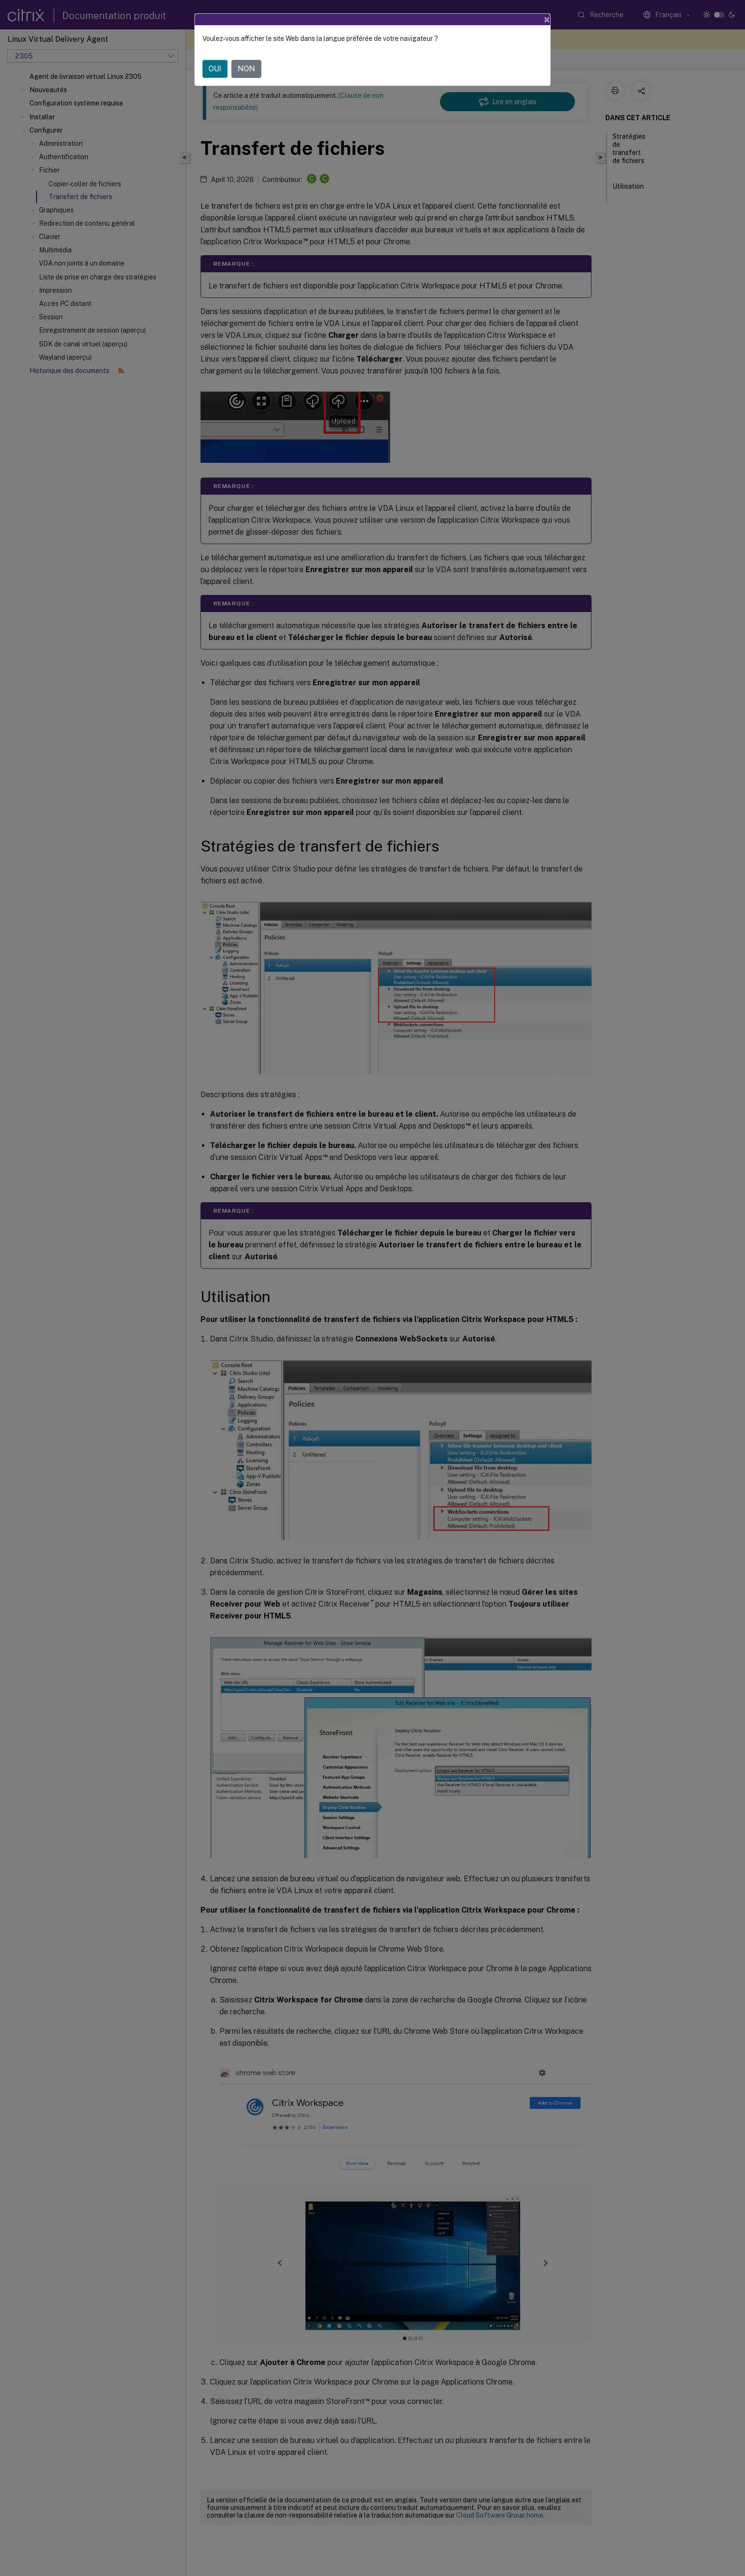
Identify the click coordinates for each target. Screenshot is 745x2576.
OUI (215, 68)
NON (246, 68)
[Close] (547, 19)
